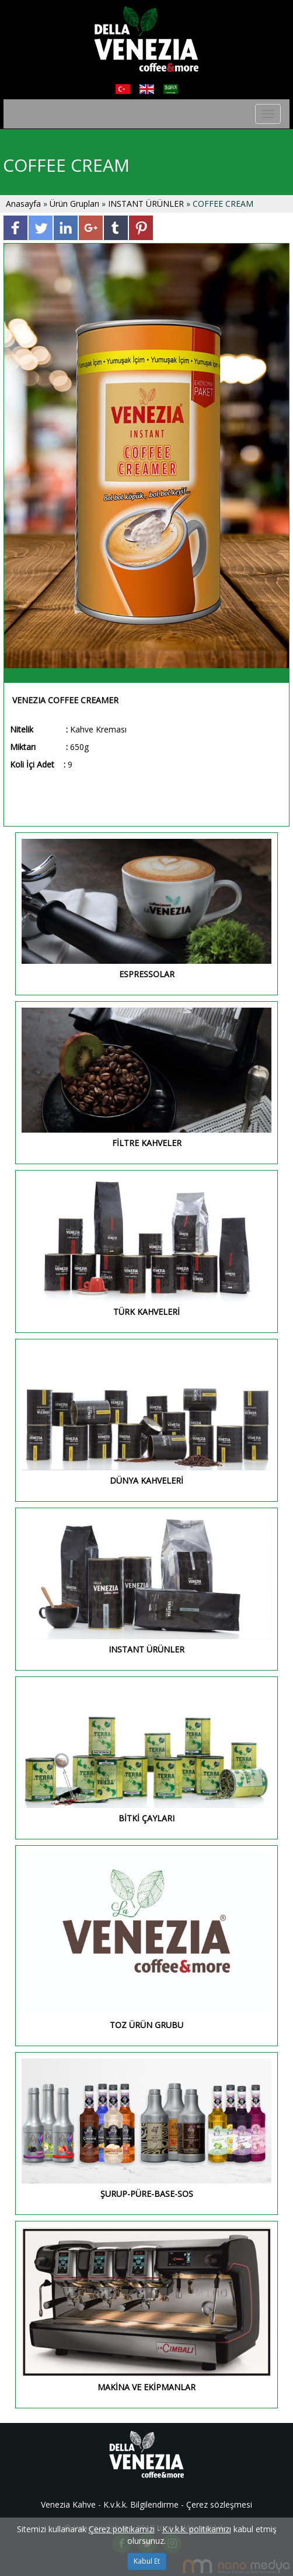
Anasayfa (24, 203)
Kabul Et (147, 2561)
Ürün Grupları (76, 203)
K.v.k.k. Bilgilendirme (141, 2504)
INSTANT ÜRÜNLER (146, 203)
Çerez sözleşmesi (219, 2504)
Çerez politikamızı (122, 2529)
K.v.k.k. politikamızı (196, 2529)
